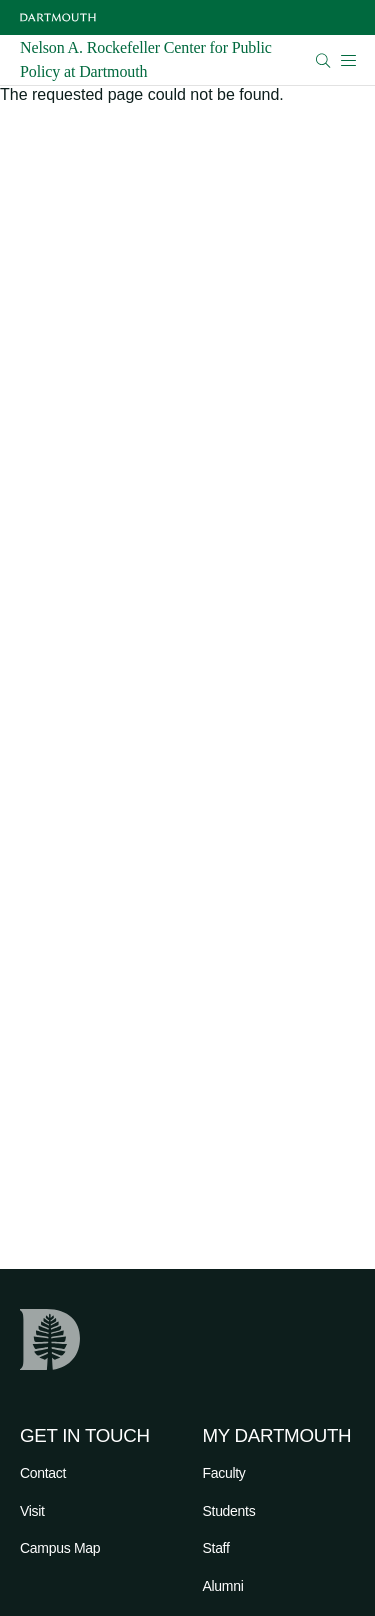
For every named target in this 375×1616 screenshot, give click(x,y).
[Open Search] (323, 60)
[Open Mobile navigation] (348, 60)
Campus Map (60, 1548)
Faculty (224, 1473)
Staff (216, 1548)
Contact (43, 1473)
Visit (32, 1511)
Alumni (223, 1586)
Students (229, 1511)
